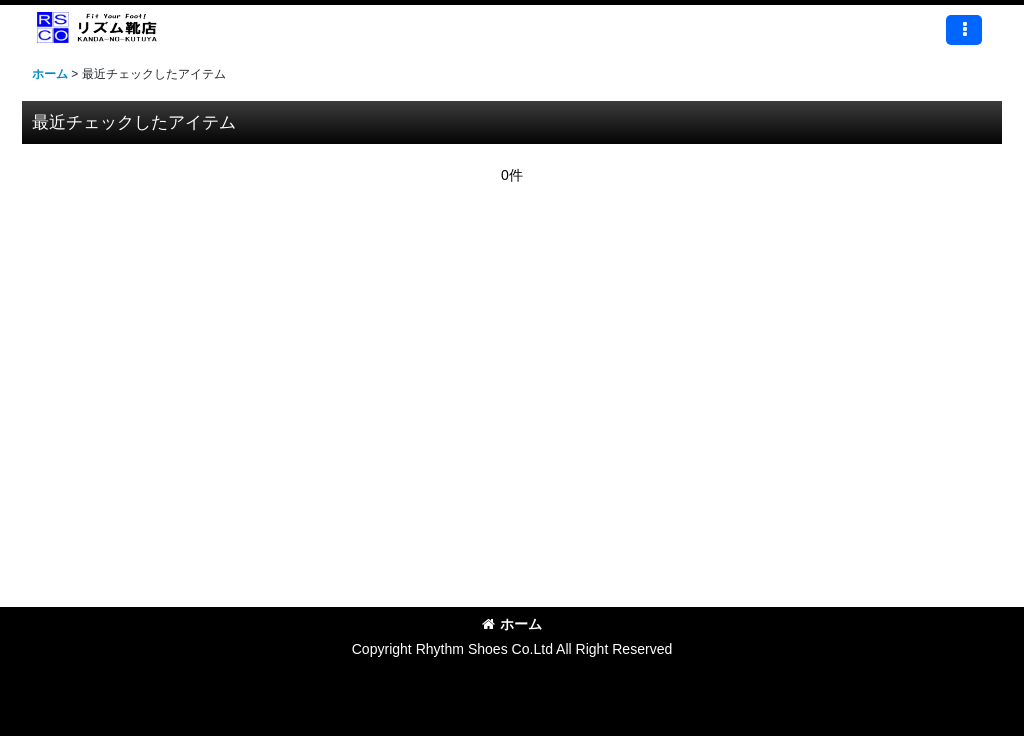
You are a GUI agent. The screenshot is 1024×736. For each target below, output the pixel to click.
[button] (964, 30)
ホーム (512, 624)
